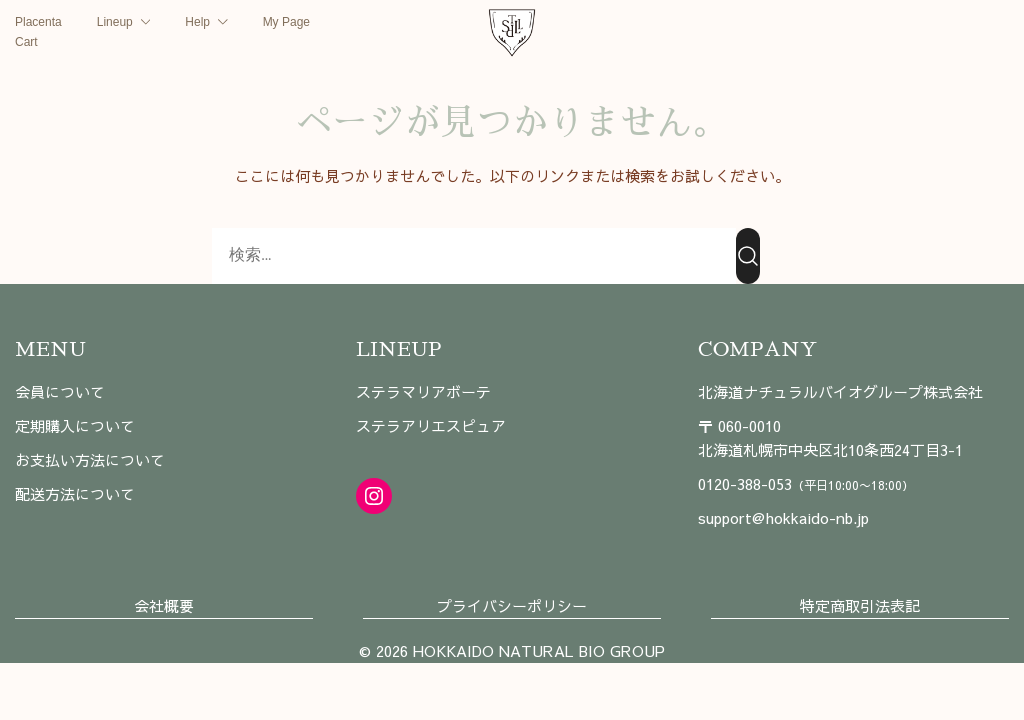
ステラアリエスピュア (431, 425)
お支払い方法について (90, 459)
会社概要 (164, 605)
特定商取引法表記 (860, 605)
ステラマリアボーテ (423, 391)
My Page (286, 22)
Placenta (38, 22)
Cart (26, 42)
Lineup (115, 22)
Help (197, 22)
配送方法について (75, 493)
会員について (60, 391)
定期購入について (75, 425)
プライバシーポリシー (512, 605)
